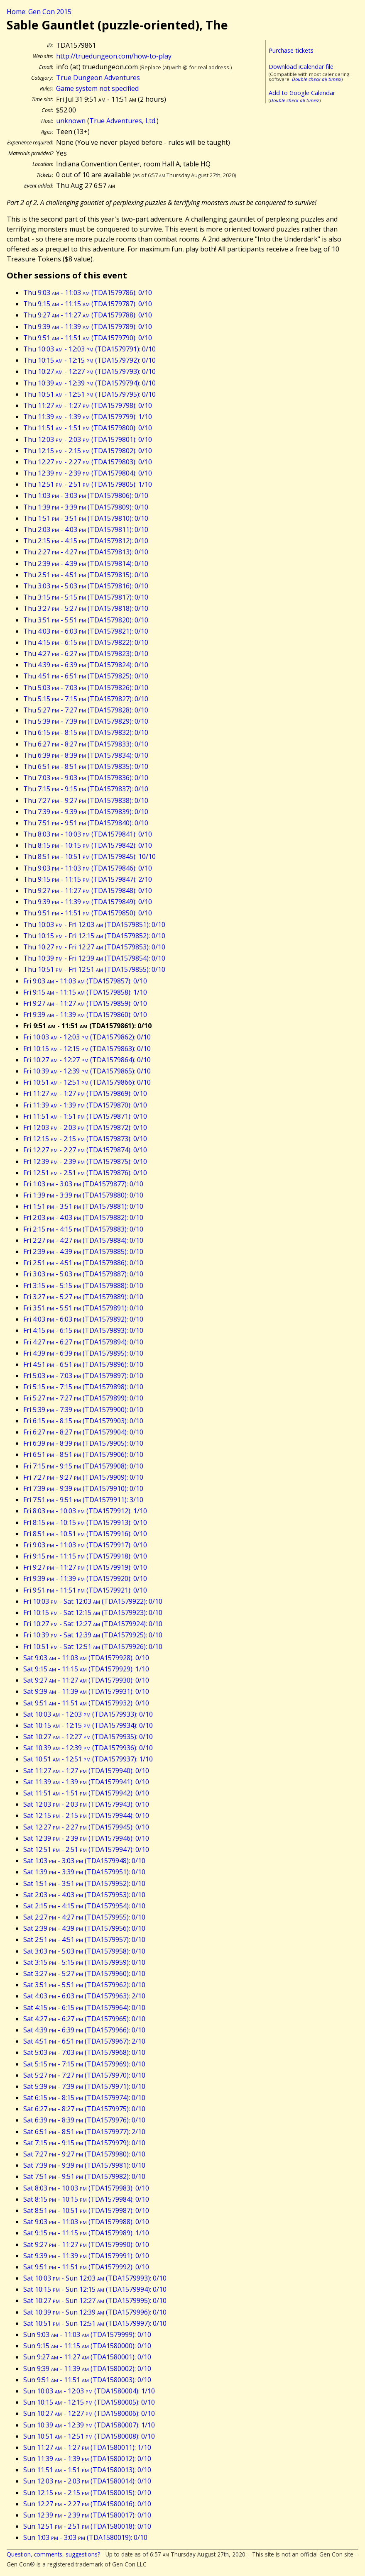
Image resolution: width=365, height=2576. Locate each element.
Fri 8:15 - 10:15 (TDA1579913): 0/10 (85, 1522)
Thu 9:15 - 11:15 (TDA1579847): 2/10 (87, 879)
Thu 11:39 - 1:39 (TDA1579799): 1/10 (87, 416)
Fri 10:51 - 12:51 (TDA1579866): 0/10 (87, 1082)
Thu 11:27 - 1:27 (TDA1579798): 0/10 (87, 405)
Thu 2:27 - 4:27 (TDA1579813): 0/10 (85, 551)
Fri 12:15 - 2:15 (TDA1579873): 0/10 (85, 1138)
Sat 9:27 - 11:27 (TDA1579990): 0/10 (86, 2244)
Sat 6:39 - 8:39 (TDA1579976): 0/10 (84, 2120)
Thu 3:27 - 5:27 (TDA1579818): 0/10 (85, 608)
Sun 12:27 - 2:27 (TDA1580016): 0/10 (87, 2503)
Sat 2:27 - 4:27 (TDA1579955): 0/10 (84, 1917)
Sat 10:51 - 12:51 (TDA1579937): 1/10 (88, 1759)
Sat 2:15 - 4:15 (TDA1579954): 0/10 (84, 1905)
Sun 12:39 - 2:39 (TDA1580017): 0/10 (87, 2515)
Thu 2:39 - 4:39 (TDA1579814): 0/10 (85, 563)
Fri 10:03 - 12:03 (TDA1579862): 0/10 (87, 1037)
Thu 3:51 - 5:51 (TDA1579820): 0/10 (85, 619)
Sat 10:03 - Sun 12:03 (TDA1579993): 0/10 (95, 2278)
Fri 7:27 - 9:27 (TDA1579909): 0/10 (83, 1477)
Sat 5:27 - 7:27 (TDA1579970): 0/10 (84, 2075)
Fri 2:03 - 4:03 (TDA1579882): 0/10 (83, 1217)
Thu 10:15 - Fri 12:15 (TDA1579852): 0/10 (94, 935)
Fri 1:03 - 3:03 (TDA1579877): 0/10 (83, 1183)
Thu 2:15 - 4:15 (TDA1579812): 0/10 (85, 540)
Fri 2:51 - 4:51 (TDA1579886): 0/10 (83, 1262)
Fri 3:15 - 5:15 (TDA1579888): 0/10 (83, 1285)
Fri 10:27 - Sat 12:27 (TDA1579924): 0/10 (92, 1623)
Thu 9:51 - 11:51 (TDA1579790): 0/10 (87, 337)
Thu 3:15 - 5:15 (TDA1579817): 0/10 (85, 597)
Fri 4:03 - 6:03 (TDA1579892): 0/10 (83, 1319)
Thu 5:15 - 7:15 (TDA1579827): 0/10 (85, 698)
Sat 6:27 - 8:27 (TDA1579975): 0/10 (84, 2108)
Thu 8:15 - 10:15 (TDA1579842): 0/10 (87, 845)
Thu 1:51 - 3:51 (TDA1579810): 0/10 (85, 518)
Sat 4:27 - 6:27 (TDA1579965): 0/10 (84, 2018)
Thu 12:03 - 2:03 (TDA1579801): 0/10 (87, 439)
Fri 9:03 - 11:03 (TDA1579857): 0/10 (85, 981)
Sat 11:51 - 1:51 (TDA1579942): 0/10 (86, 1793)
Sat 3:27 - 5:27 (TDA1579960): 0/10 (84, 1973)
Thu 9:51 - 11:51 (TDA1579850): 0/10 (87, 912)
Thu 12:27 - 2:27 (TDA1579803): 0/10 (87, 461)
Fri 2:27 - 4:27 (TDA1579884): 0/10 (83, 1240)
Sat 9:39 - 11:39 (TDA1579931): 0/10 (86, 1691)
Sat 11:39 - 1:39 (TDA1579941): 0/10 (86, 1781)
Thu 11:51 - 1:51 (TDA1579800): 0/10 (87, 427)
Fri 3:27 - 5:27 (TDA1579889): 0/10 (83, 1296)
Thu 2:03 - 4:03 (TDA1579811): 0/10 (85, 529)
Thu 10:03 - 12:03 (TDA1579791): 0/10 (89, 349)
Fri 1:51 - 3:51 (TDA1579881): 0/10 (83, 1206)
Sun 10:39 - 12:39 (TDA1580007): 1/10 (89, 2425)
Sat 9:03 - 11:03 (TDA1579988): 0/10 (86, 2221)
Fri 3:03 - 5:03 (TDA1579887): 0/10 (83, 1273)
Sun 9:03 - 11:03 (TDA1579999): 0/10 (87, 2334)
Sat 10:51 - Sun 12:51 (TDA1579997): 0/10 (95, 2323)
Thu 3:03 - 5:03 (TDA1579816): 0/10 (85, 585)
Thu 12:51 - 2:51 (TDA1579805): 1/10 (87, 484)
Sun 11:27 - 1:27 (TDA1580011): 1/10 (87, 2447)
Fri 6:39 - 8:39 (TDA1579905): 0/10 (83, 1443)
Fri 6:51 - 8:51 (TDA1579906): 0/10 (83, 1454)
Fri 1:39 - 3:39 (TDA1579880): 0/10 (83, 1195)
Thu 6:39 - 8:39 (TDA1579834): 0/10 (85, 755)
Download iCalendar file (301, 67)
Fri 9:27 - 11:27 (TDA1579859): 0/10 (85, 1003)
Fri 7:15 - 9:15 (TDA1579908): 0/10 (83, 1466)
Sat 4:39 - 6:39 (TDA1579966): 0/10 (84, 2029)
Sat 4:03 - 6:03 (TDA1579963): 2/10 (84, 1995)
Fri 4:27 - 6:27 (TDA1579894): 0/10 (83, 1342)
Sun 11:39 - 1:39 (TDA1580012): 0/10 (87, 2458)
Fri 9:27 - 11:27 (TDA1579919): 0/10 (85, 1567)
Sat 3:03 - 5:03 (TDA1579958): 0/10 (84, 1951)
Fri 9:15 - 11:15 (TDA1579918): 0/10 (85, 1556)
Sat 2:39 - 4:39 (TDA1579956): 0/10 (84, 1928)
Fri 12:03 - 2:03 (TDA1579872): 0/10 (85, 1127)
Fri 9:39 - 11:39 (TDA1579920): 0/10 (85, 1578)
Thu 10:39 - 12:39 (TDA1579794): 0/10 (89, 383)
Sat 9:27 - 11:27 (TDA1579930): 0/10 (86, 1680)
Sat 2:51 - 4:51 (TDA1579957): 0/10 (84, 1939)
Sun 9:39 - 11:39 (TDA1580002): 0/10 (87, 2368)
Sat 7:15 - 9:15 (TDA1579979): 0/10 (84, 2142)
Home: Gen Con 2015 (39, 11)
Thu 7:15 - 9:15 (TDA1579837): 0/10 (85, 788)
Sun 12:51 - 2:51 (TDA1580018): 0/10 (87, 2526)
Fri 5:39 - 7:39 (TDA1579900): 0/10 (83, 1409)
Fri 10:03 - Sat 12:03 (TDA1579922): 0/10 (92, 1601)
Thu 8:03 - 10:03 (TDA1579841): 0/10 (87, 834)
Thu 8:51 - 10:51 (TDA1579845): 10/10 (89, 856)
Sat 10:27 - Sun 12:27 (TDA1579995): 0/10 (95, 2300)
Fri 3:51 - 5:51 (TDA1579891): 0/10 (83, 1307)
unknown (71, 120)
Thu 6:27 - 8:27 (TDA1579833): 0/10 (85, 744)
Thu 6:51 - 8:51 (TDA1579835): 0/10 (85, 766)
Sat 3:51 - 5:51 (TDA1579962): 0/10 (84, 1984)
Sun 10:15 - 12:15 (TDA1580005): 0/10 (89, 2402)
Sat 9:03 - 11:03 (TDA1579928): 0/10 (86, 1657)
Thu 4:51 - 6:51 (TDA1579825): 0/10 (85, 676)
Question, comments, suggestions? (53, 2554)
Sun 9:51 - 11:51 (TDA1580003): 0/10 (87, 2379)
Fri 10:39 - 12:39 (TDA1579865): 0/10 (87, 1071)
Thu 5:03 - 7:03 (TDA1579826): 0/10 (85, 687)
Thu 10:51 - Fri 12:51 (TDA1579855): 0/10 (94, 969)
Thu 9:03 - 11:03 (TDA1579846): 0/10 (87, 868)
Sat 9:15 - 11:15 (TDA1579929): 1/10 (86, 1668)
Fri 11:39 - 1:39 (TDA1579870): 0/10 (85, 1105)
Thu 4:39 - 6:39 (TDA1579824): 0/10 (85, 664)
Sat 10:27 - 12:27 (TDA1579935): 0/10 (88, 1736)
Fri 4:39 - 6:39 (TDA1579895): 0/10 (83, 1353)
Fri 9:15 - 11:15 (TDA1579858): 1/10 (85, 992)
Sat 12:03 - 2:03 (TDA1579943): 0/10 (86, 1804)
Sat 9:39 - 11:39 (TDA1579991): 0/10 (86, 2255)
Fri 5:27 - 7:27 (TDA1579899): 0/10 (83, 1398)
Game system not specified (97, 88)
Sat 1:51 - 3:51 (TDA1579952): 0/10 (84, 1883)
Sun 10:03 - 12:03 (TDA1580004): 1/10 (89, 2390)
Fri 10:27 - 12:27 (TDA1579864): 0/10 (87, 1059)
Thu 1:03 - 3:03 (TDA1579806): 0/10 (85, 495)
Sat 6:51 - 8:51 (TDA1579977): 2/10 (84, 2131)
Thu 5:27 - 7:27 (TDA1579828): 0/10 (85, 710)
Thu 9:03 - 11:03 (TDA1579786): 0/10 (87, 292)
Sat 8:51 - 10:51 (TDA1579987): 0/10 (86, 2210)
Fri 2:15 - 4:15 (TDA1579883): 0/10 (83, 1229)
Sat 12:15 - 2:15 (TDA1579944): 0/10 (86, 1815)
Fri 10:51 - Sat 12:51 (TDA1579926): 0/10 (92, 1646)
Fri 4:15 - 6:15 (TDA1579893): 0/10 (83, 1330)
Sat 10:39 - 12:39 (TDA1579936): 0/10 (88, 1747)
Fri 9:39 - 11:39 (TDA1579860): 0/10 (85, 1014)
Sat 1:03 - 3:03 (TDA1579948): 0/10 (84, 1860)
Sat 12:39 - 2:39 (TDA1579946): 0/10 (86, 1838)
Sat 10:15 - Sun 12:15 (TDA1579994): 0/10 (95, 2289)
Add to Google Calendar (302, 93)
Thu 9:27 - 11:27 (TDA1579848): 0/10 (87, 890)
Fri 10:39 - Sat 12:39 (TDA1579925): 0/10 (92, 1634)
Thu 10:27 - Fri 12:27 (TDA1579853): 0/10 (94, 946)
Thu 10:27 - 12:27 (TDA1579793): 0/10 (89, 371)
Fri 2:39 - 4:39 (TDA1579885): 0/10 (83, 1251)
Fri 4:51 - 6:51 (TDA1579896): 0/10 (83, 1364)
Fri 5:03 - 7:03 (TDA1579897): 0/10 (83, 1375)
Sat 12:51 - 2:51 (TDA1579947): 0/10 (86, 1849)
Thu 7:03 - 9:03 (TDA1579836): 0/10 (85, 777)
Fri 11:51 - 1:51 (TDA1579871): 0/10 (85, 1116)
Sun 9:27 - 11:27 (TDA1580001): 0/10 (87, 2356)
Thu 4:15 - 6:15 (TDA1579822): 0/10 (85, 642)
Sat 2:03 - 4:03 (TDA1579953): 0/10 (84, 1894)
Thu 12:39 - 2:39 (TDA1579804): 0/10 (87, 473)
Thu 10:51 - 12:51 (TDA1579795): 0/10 (89, 394)
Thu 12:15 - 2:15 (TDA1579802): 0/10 (87, 450)
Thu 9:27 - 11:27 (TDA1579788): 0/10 (87, 315)
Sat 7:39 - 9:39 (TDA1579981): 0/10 (84, 2165)
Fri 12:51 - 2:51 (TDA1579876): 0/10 (85, 1172)
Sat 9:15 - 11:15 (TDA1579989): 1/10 (86, 2232)
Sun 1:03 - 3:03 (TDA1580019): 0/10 (85, 2537)
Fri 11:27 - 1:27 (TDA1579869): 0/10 (85, 1093)
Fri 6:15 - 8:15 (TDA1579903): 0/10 (83, 1420)
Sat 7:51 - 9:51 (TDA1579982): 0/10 (84, 2176)
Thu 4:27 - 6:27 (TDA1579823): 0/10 (85, 653)
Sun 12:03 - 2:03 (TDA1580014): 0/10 (87, 2481)
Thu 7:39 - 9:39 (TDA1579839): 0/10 (85, 811)
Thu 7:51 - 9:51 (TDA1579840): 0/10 (85, 822)
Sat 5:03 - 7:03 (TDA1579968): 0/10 (84, 2052)
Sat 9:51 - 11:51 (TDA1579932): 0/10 (86, 1703)
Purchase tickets (291, 50)
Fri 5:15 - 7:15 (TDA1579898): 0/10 (83, 1386)
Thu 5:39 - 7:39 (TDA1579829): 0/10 (85, 721)
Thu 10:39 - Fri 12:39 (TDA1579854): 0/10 (94, 958)
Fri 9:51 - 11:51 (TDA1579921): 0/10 (85, 1590)
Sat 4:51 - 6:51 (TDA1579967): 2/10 (84, 2041)
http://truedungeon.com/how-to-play (113, 56)
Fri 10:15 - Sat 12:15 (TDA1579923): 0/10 (92, 1612)
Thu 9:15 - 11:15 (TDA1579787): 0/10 (87, 303)
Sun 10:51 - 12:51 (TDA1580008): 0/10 (89, 2436)
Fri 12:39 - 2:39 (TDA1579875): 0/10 (85, 1161)
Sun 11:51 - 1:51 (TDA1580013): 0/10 (87, 2469)
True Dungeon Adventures (98, 77)
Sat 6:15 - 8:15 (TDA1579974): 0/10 (84, 2097)
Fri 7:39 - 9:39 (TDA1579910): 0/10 (83, 1488)
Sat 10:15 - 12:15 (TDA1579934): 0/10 (88, 1725)
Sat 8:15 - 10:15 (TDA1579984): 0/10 (86, 2199)
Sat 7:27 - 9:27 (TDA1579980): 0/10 (84, 2154)
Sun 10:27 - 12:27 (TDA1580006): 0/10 (89, 2413)
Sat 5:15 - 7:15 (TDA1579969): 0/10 (84, 2064)
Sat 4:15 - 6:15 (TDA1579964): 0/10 (84, 2007)
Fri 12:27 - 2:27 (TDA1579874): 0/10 (85, 1149)
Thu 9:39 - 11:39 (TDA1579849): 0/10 (87, 901)
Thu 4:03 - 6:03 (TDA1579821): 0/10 (85, 631)
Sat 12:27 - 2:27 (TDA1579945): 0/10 (86, 1827)
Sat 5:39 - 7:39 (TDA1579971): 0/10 (84, 2086)
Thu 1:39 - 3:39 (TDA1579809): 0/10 (85, 507)
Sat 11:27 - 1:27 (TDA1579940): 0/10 (86, 1770)
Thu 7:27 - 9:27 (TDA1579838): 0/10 (85, 800)
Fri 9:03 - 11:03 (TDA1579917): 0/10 (85, 1544)
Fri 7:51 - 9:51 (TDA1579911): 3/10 (83, 1499)
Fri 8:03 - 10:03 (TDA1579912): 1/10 (85, 1510)
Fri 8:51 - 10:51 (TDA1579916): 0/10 (85, 1533)
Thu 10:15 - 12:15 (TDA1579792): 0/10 (89, 360)
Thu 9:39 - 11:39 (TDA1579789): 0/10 (87, 326)
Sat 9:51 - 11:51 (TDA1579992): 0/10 (86, 2266)
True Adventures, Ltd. (123, 120)
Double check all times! (316, 79)
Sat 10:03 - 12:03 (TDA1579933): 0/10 (88, 1714)
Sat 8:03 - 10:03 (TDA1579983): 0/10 (86, 2188)
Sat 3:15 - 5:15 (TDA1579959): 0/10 (84, 1962)
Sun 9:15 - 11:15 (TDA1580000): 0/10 (87, 2345)
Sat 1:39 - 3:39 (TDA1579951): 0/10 (84, 1871)
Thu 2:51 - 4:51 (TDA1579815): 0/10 (85, 574)
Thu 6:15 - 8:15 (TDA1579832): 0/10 (85, 732)
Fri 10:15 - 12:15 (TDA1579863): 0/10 (87, 1048)
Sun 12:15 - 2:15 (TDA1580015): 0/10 (87, 2492)
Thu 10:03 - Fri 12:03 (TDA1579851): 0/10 (94, 924)
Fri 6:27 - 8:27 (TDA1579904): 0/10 (83, 1432)
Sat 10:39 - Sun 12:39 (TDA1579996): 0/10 (95, 2312)
